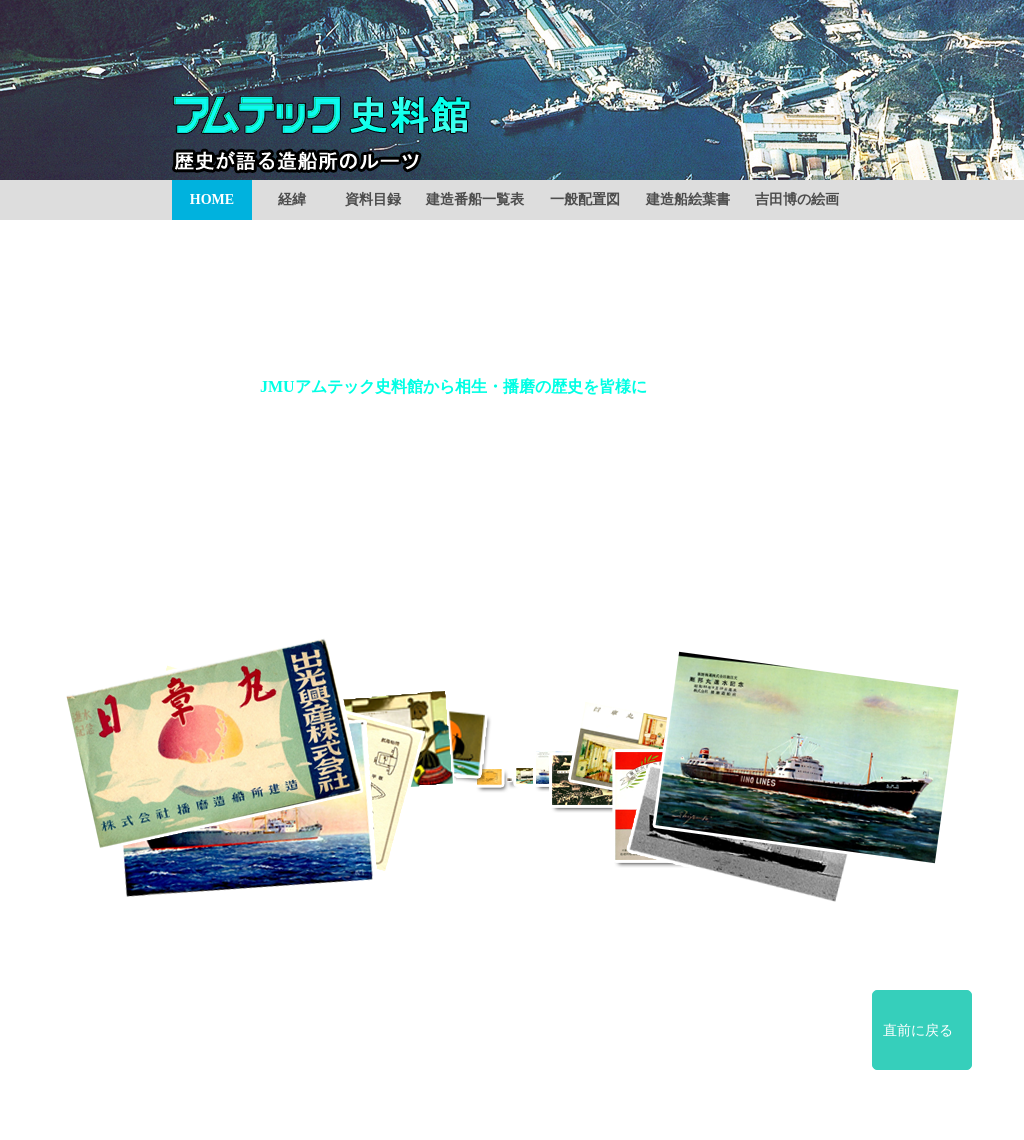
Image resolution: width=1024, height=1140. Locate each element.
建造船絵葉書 (688, 199)
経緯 (292, 199)
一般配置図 (585, 199)
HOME (212, 199)
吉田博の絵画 (797, 199)
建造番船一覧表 (475, 199)
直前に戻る (918, 1030)
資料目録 (373, 199)
